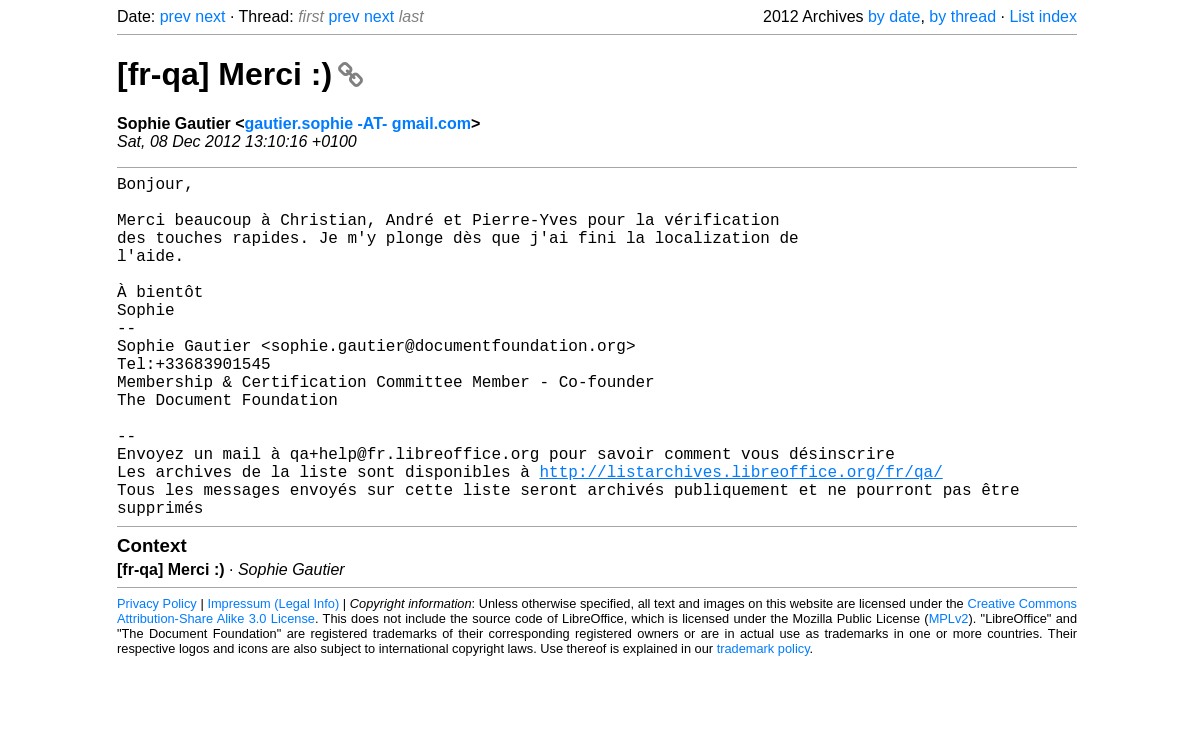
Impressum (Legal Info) (273, 679)
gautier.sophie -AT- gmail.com (358, 123)
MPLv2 (949, 694)
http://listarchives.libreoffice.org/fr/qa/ (740, 539)
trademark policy (763, 724)
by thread (962, 16)
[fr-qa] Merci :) (240, 74)
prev (175, 16)
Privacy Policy (157, 679)
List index (1043, 16)
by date (894, 16)
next (210, 16)
